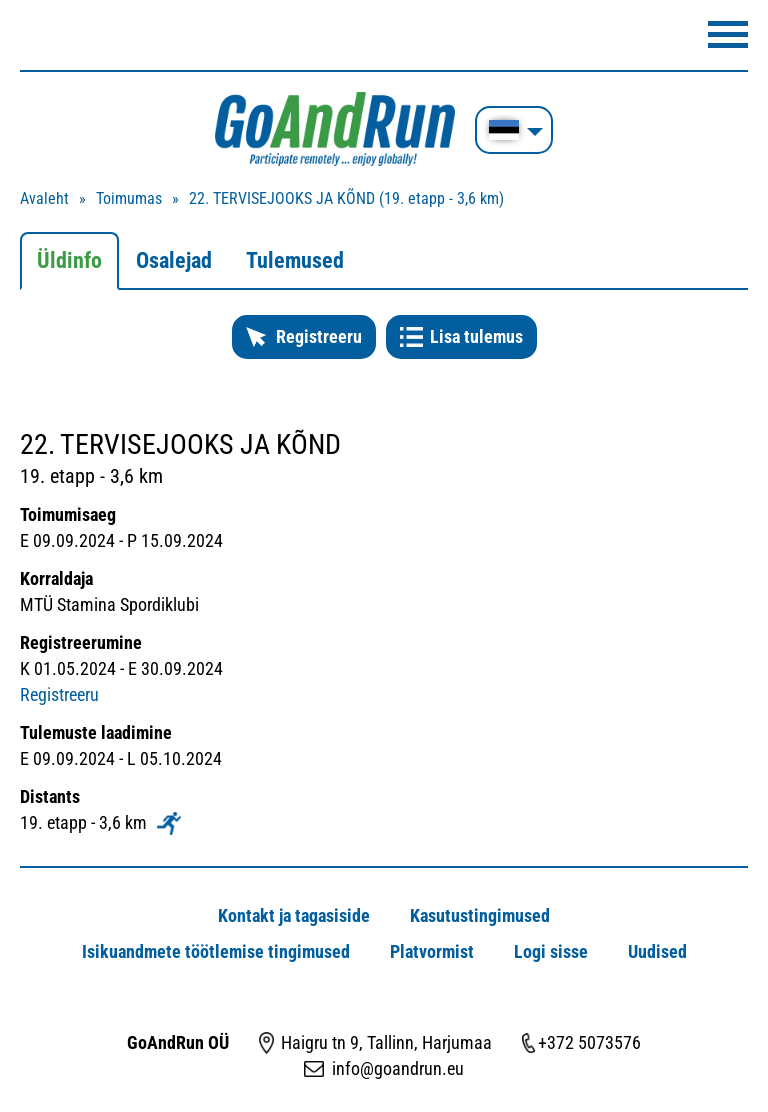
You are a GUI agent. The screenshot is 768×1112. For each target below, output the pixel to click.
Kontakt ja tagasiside (294, 915)
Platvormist (432, 951)
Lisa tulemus (476, 336)
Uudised (657, 951)
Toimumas (129, 198)
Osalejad (174, 260)
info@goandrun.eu (398, 1068)
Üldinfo (69, 260)
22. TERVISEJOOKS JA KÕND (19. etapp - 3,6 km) (346, 198)
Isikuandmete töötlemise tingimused (216, 951)
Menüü (728, 34)
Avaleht (44, 198)
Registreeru (319, 336)
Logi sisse (551, 951)
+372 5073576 (589, 1042)
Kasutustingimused (480, 915)
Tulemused (295, 260)
